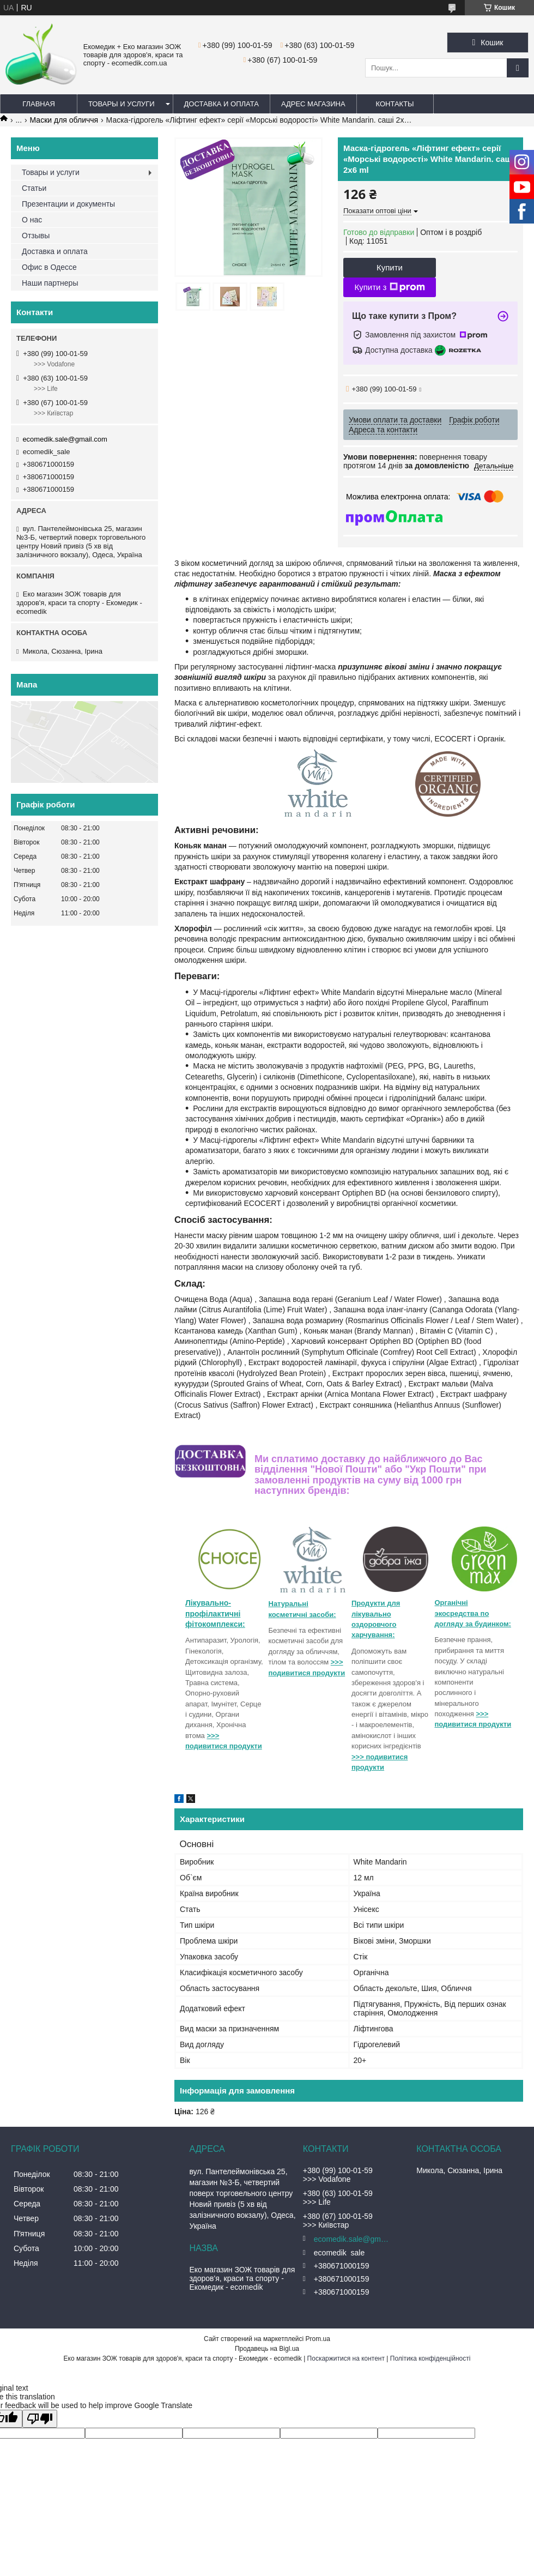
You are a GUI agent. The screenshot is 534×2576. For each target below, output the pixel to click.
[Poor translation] (39, 2419)
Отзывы (36, 235)
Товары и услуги (121, 104)
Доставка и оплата (221, 104)
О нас (32, 219)
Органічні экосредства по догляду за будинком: (473, 1613)
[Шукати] (518, 67)
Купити (390, 267)
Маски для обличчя (64, 120)
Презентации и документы (68, 204)
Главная (38, 104)
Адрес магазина (313, 104)
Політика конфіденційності (430, 2358)
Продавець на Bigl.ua (267, 2348)
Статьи (34, 188)
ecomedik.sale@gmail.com (64, 439)
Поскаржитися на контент (346, 2358)
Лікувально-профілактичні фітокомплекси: (215, 1613)
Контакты (395, 104)
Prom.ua (318, 2339)
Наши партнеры (50, 283)
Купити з (389, 287)
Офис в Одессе (49, 267)
